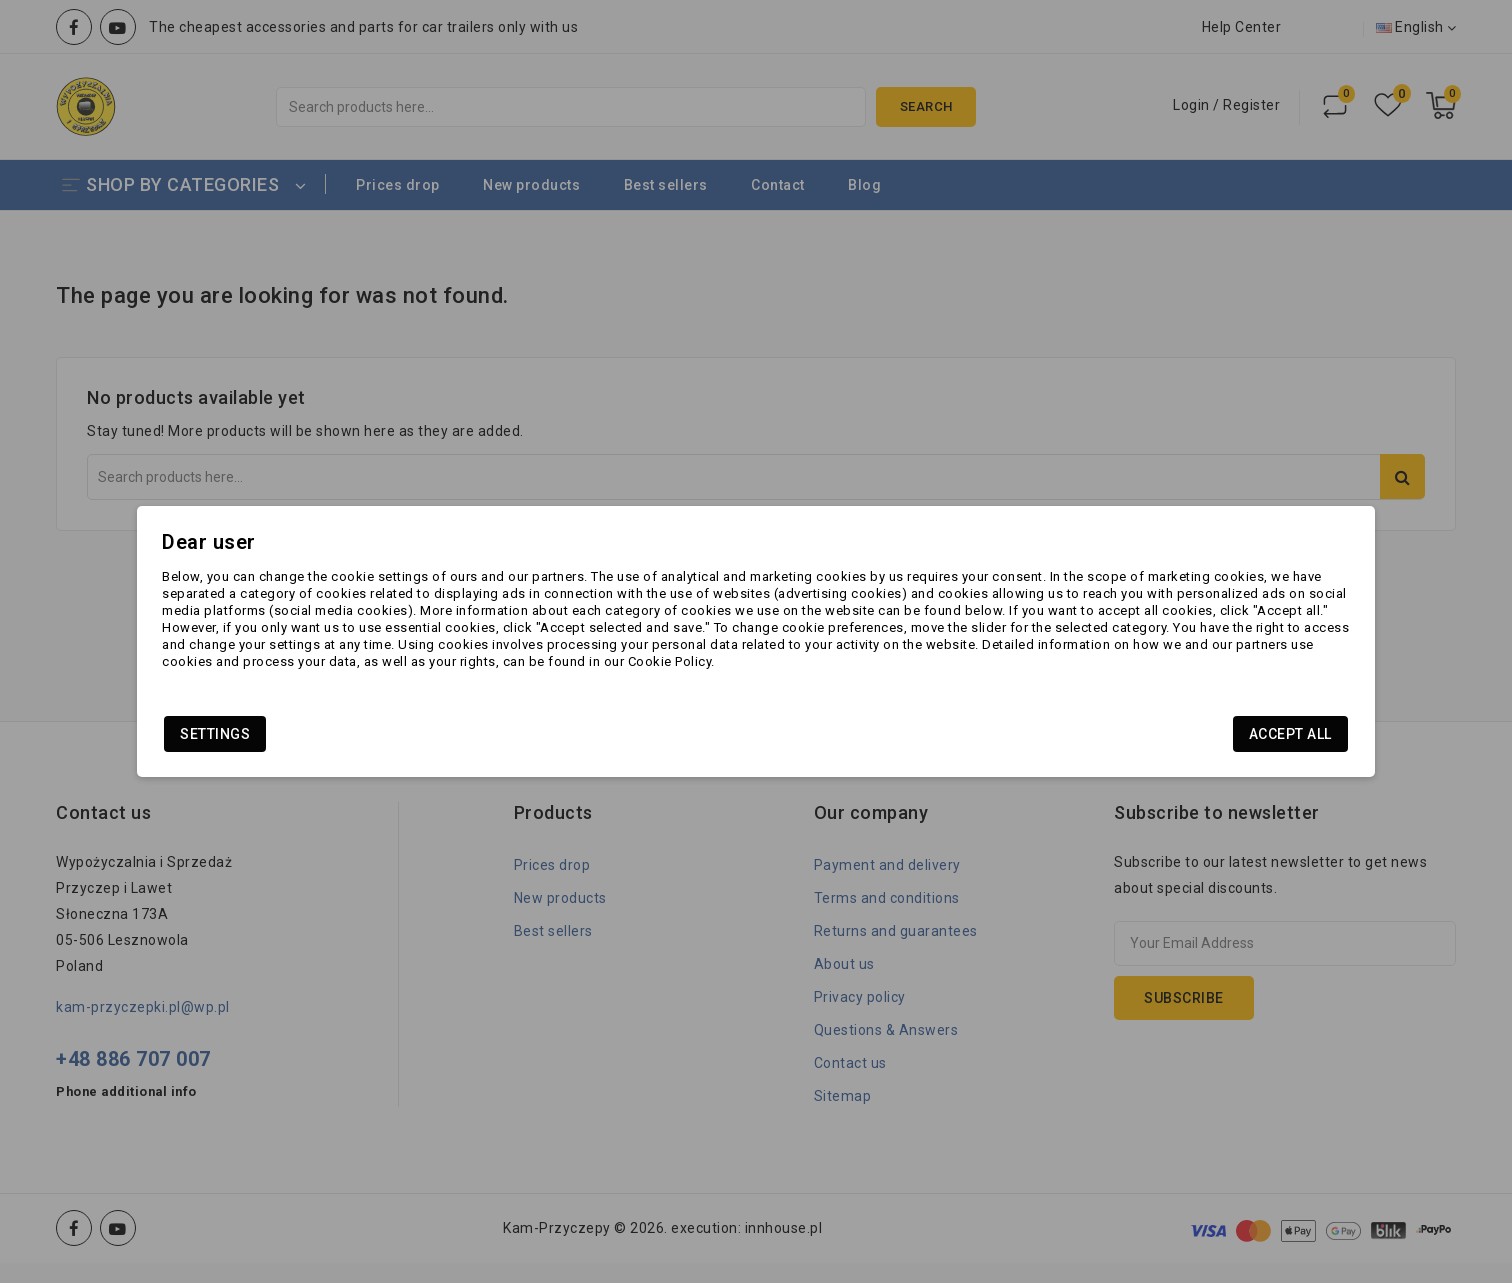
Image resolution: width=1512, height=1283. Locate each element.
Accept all (1159, 742)
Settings (346, 742)
